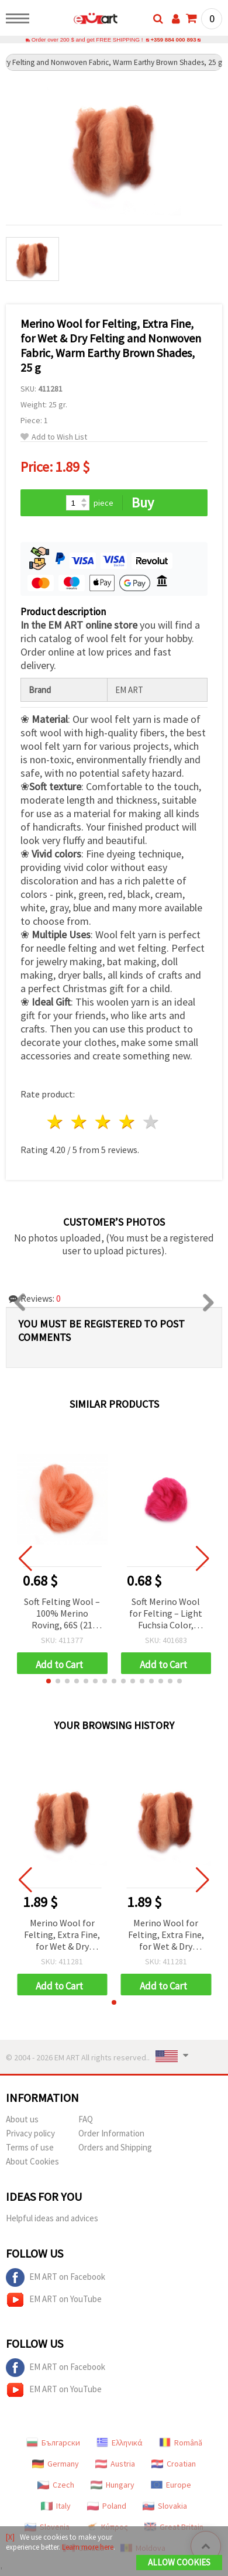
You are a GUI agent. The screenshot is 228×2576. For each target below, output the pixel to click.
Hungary (112, 2484)
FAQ (85, 2119)
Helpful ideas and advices (52, 2218)
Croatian (173, 2463)
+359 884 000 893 (173, 39)
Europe (171, 2485)
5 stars (151, 1122)
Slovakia (165, 2505)
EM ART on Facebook (55, 2277)
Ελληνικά (119, 2442)
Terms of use (30, 2147)
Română (180, 2442)
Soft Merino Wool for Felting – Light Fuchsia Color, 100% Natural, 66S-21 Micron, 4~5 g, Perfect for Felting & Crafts (165, 1614)
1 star (56, 1122)
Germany (55, 2463)
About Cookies (32, 2161)
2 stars (80, 1122)
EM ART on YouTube (54, 2299)
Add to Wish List (53, 437)
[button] (48, 1681)
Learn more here (87, 2547)
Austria (115, 2463)
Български (53, 2442)
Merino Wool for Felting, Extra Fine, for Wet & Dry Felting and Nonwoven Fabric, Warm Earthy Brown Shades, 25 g (62, 1935)
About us (22, 2119)
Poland (106, 2505)
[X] (10, 2537)
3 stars (104, 1122)
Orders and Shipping (115, 2147)
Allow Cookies (179, 2562)
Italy (56, 2505)
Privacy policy (30, 2133)
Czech (55, 2484)
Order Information (111, 2133)
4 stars (127, 1122)
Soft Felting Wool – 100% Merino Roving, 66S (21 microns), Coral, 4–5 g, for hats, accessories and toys (62, 1614)
